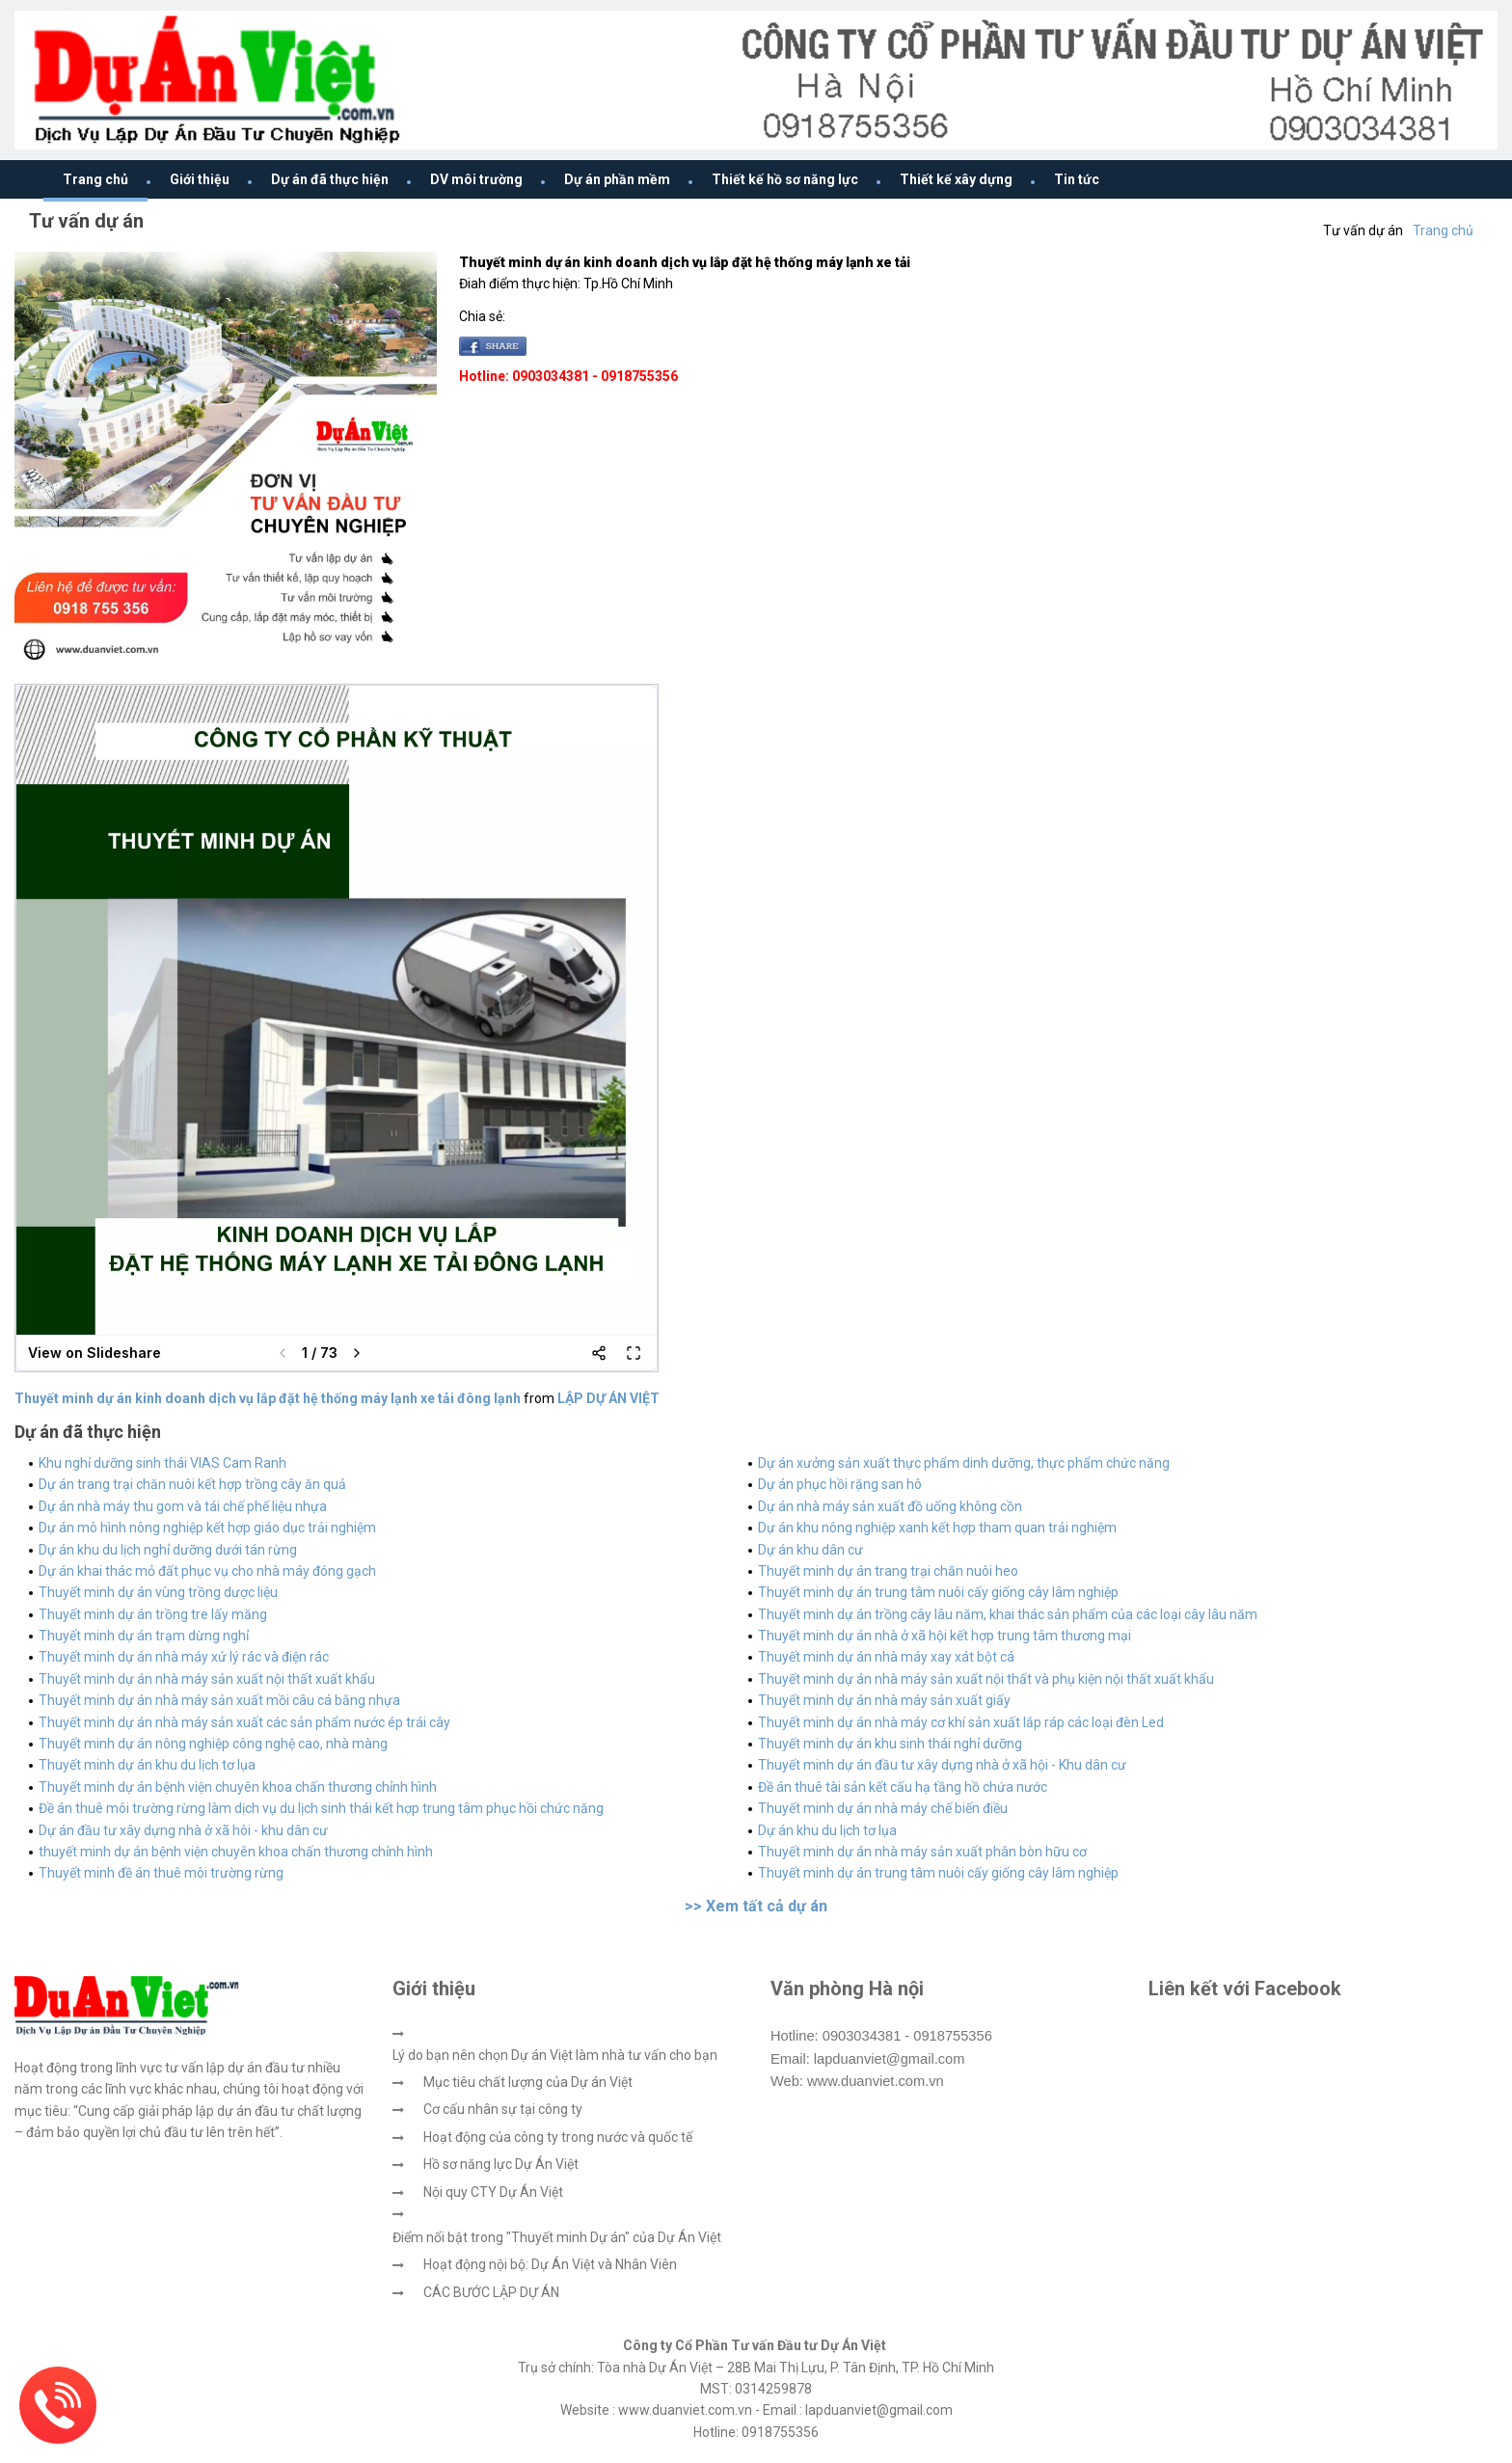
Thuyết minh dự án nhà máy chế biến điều (883, 1808)
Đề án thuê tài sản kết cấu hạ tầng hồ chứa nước (902, 1787)
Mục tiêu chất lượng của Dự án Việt (528, 2082)
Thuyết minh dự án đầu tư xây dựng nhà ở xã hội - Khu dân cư (942, 1765)
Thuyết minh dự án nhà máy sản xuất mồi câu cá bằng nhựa (219, 1700)
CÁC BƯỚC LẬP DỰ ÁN (491, 2292)
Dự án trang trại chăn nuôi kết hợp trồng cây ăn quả (192, 1484)
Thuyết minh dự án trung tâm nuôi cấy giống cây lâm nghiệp (938, 1592)
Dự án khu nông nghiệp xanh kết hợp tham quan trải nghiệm (937, 1527)
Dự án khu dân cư (810, 1549)
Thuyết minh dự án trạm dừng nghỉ (144, 1635)
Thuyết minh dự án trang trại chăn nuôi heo (888, 1571)
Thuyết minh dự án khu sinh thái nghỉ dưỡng (890, 1743)
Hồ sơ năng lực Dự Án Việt (501, 2164)
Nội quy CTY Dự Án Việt (493, 2192)
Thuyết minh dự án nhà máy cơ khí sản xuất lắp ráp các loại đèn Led (961, 1722)
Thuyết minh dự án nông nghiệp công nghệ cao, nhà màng (213, 1743)
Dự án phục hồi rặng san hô (840, 1484)
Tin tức (1076, 179)
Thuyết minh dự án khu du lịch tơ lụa (147, 1765)
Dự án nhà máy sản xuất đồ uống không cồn (890, 1506)
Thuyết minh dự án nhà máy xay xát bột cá (886, 1657)
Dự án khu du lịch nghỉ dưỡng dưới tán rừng (168, 1549)
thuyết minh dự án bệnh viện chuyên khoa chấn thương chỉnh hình (236, 1851)
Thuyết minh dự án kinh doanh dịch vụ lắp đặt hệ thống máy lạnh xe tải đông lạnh (267, 1398)
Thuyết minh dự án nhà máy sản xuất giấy (884, 1700)
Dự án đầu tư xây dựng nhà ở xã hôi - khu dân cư (183, 1830)
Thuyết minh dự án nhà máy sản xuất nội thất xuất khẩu (207, 1679)
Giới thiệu (200, 179)
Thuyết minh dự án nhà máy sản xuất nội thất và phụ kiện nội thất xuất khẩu (986, 1679)
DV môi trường (476, 179)
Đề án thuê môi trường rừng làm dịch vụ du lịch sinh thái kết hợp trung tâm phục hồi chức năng (321, 1808)
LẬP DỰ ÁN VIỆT (608, 1398)
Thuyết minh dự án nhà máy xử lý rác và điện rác (184, 1657)
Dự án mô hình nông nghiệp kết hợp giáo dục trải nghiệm (207, 1527)
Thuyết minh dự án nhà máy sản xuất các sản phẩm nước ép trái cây (244, 1722)
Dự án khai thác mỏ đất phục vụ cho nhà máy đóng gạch (207, 1571)
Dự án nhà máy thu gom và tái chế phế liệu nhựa (183, 1506)
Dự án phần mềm (617, 179)
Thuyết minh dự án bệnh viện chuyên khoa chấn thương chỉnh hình (238, 1787)
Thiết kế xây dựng (956, 179)
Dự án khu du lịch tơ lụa (827, 1830)
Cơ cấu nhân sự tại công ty (502, 2109)
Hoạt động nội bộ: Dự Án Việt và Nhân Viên (550, 2264)
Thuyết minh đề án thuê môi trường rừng (161, 1873)
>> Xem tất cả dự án (756, 1906)
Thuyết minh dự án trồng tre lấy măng (153, 1614)
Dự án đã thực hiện (330, 179)
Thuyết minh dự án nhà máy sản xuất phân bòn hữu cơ (922, 1851)
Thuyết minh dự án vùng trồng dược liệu (158, 1592)
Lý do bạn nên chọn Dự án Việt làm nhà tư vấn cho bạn (554, 2055)
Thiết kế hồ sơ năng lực (785, 179)
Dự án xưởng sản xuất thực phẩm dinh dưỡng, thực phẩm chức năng (964, 1463)
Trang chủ (95, 179)
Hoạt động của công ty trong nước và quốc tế (557, 2137)
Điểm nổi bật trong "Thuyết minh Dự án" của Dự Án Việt (556, 2237)
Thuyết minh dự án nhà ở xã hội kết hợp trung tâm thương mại (944, 1635)
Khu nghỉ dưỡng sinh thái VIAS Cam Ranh (162, 1463)
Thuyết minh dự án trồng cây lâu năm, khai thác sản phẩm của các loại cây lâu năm (1007, 1614)
